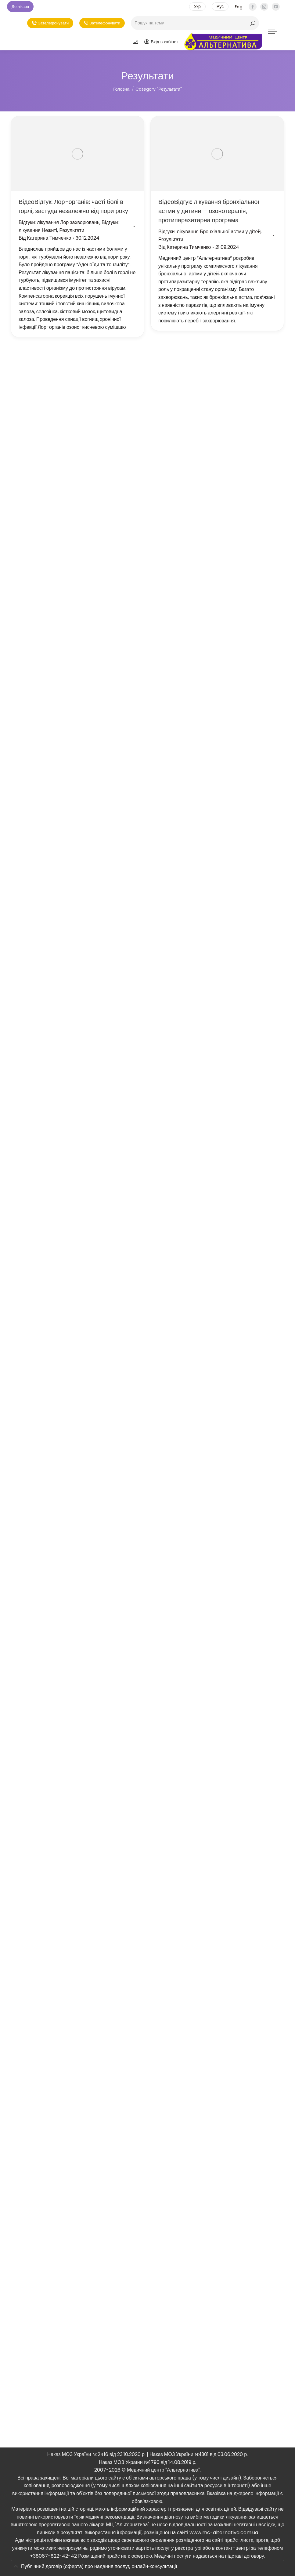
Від (45, 237)
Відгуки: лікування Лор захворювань (59, 222)
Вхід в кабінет (161, 42)
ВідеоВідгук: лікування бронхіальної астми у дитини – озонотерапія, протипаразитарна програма (208, 211)
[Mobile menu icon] (272, 32)
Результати (71, 230)
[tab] (147, 2566)
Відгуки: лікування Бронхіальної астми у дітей (209, 231)
